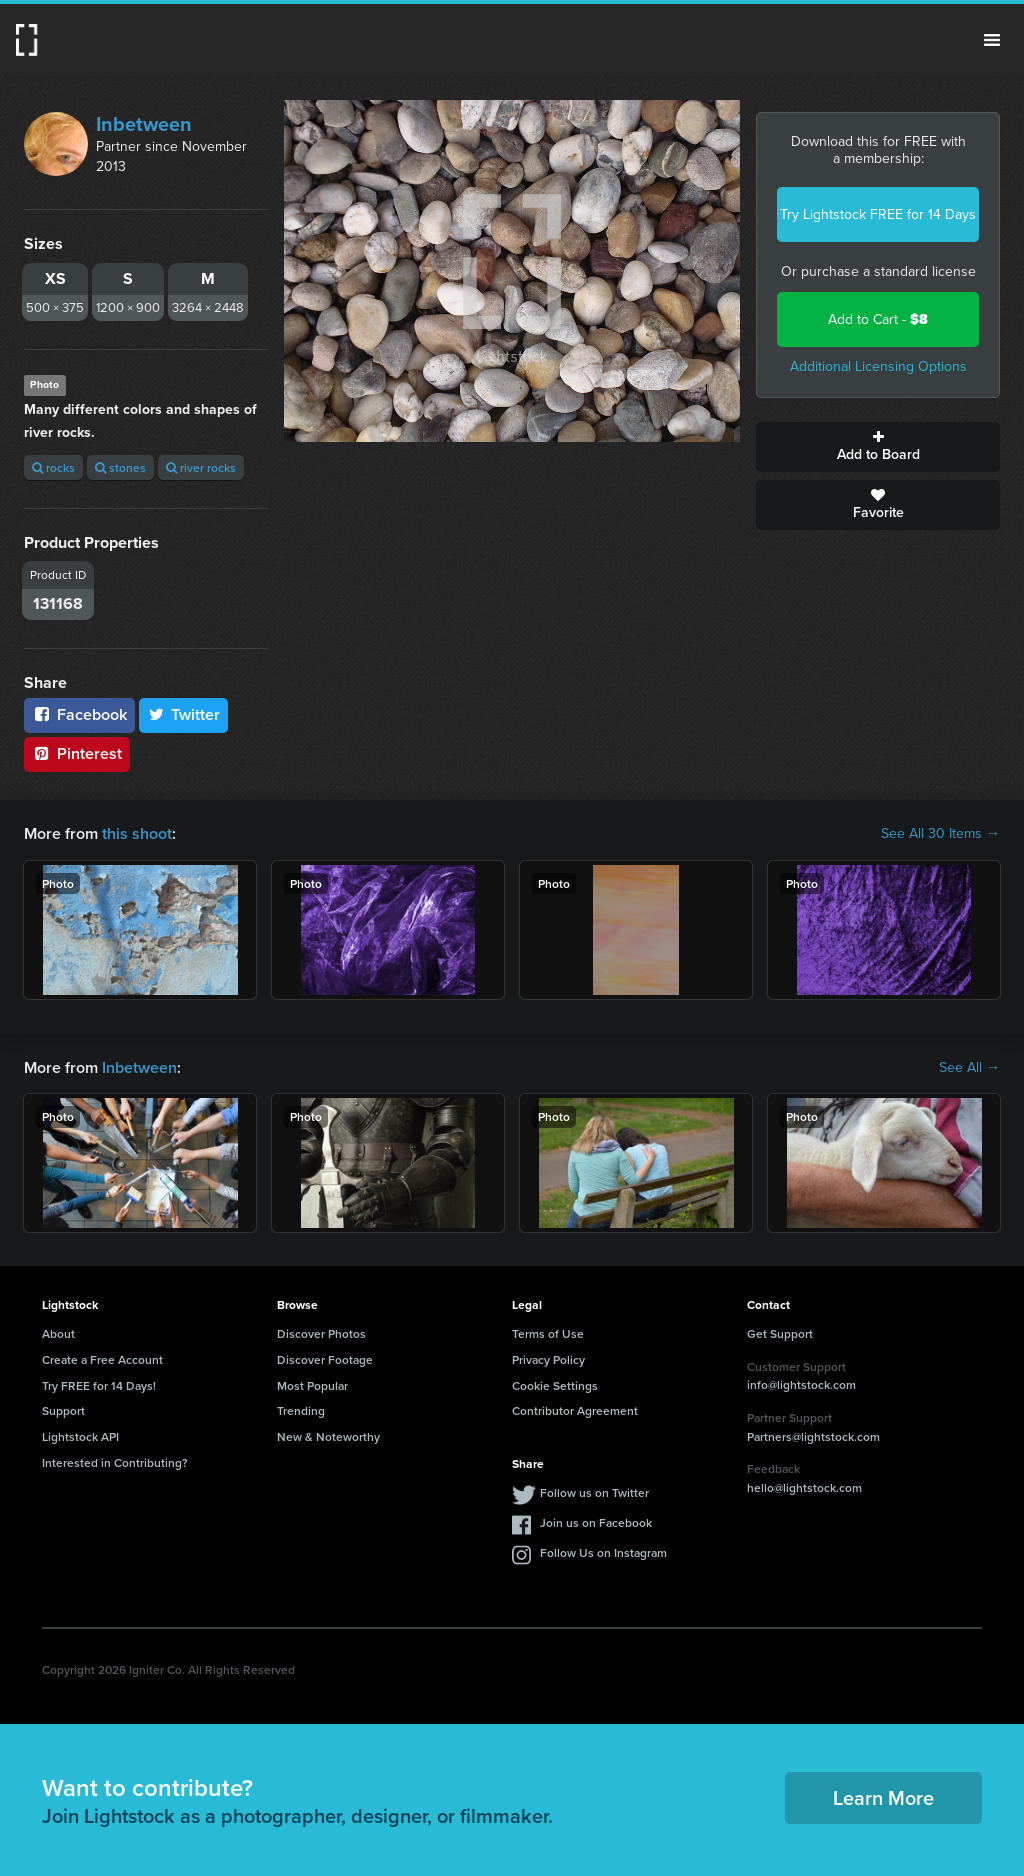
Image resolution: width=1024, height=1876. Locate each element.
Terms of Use (548, 1333)
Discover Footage (325, 1359)
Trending (301, 1410)
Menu (992, 40)
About (58, 1333)
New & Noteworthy (328, 1436)
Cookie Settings (555, 1385)
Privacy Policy (548, 1359)
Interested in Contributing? (115, 1462)
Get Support (780, 1333)
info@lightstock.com (801, 1384)
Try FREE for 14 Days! (99, 1385)
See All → (969, 1068)
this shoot (137, 833)
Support (63, 1410)
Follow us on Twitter (594, 1492)
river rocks (201, 467)
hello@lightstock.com (804, 1487)
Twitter (184, 714)
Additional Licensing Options (878, 366)
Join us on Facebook (596, 1522)
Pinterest (77, 753)
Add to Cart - (878, 319)
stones (120, 467)
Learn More (883, 1797)
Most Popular (312, 1385)
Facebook (79, 714)
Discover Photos (321, 1333)
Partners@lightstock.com (813, 1436)
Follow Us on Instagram (603, 1552)
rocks (53, 467)
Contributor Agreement (575, 1410)
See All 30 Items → (940, 834)
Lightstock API (80, 1436)
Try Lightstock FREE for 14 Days (878, 214)
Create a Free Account (102, 1359)
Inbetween (144, 124)
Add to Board (878, 447)
